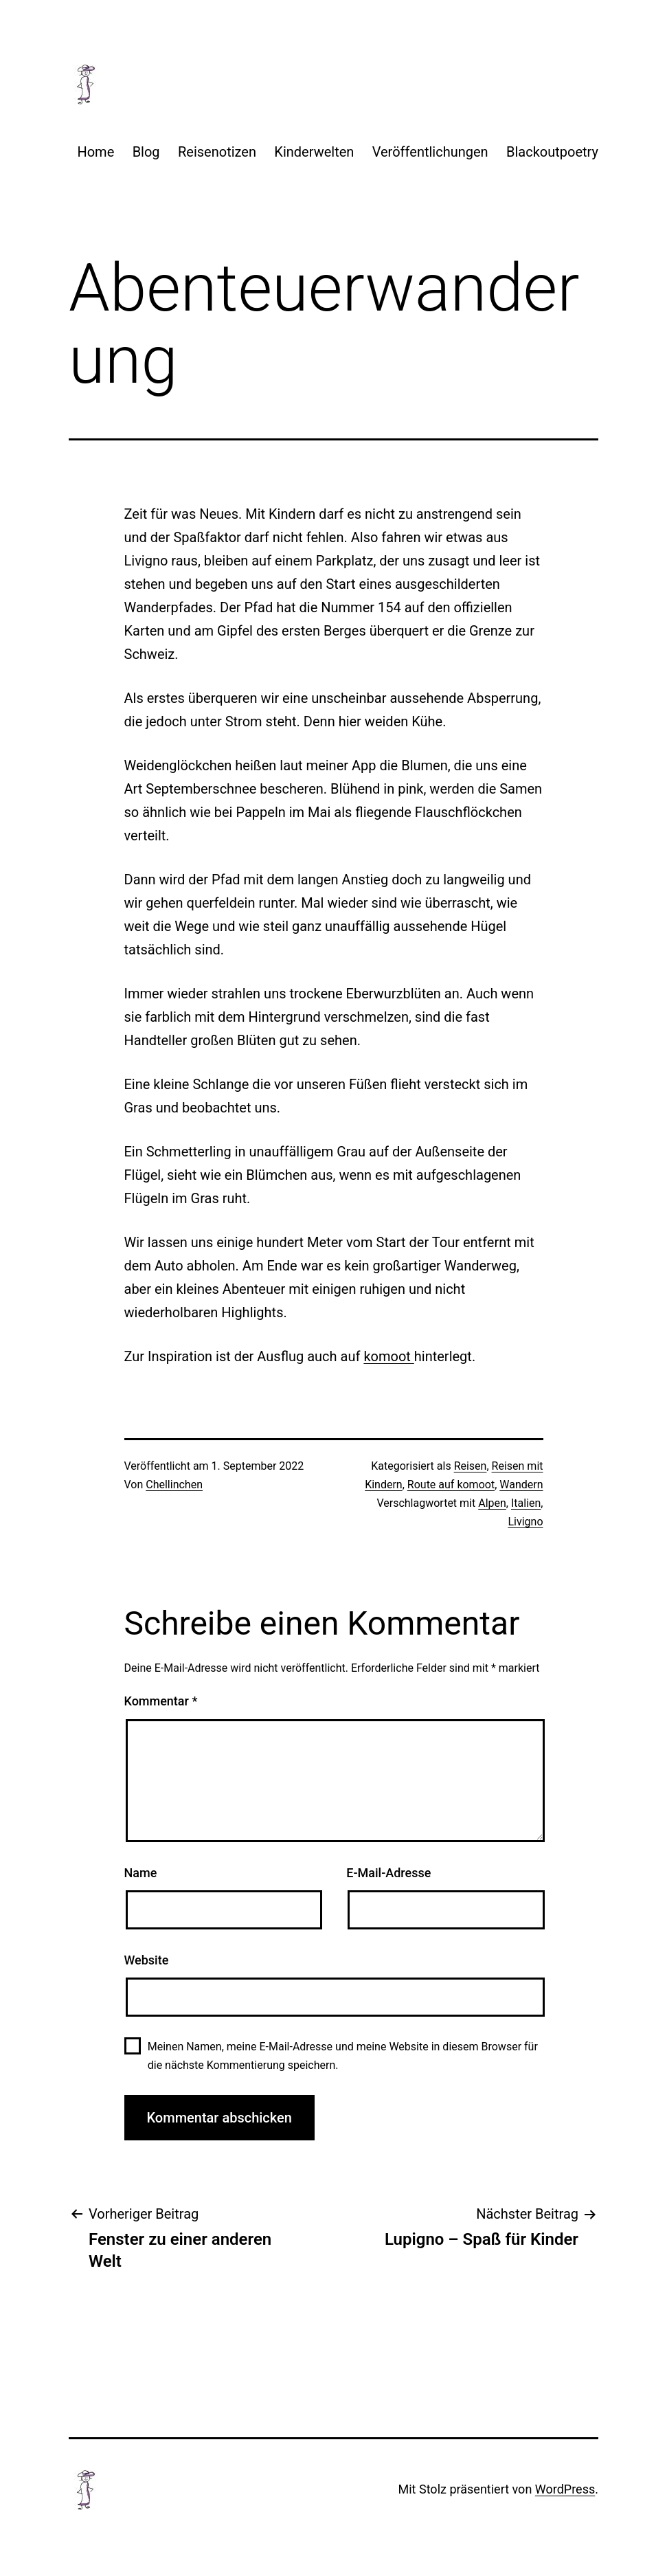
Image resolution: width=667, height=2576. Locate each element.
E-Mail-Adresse (388, 1873)
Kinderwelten (314, 152)
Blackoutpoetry (552, 152)
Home (95, 152)
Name (140, 1873)
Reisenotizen (217, 152)
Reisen (470, 1465)
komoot (388, 1356)
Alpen (492, 1503)
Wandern (521, 1484)
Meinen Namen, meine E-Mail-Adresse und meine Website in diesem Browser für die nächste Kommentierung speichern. (343, 2056)
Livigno (525, 1521)
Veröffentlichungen (430, 152)
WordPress (565, 2489)
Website (146, 1960)
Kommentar (161, 1701)
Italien (526, 1503)
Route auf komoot (451, 1484)
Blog (146, 152)
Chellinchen (174, 1484)
